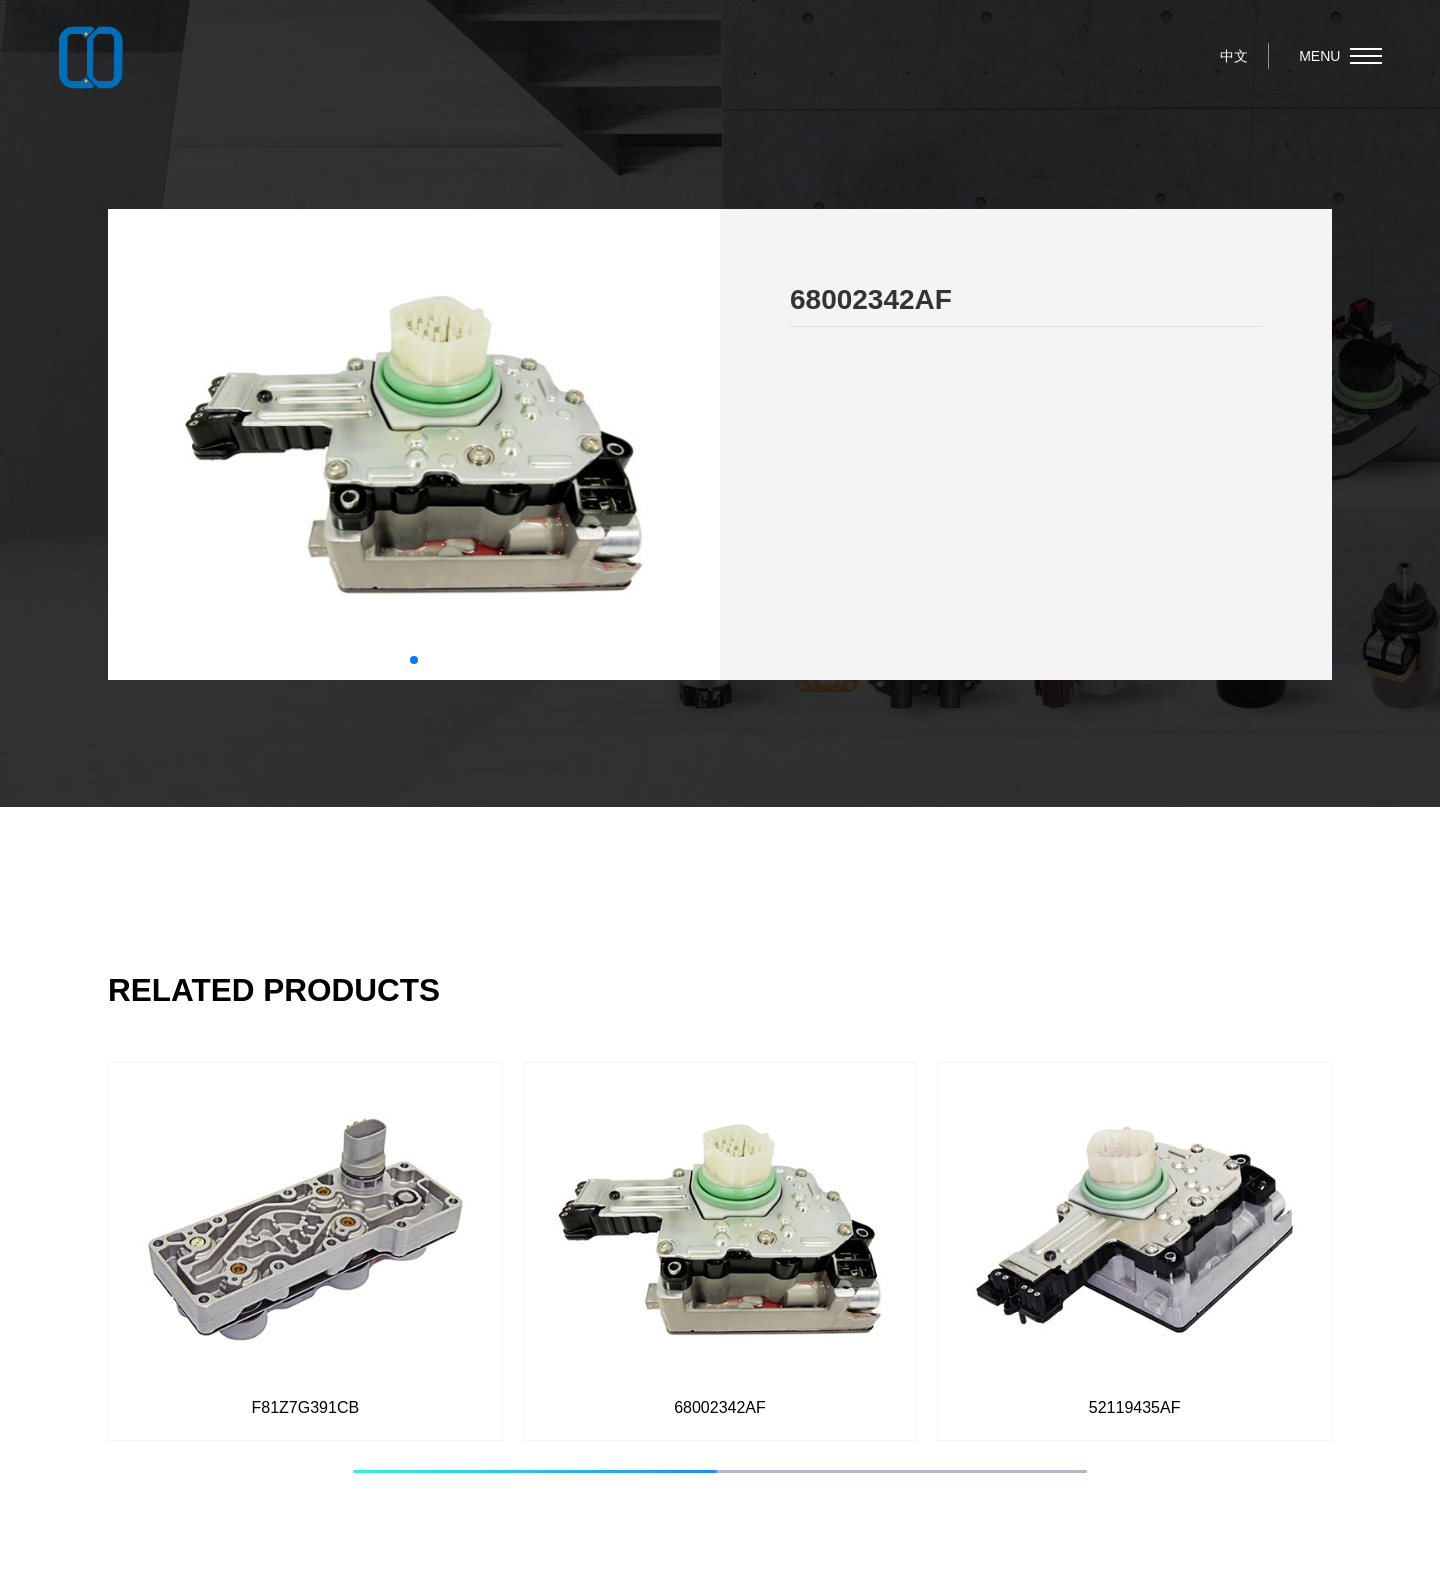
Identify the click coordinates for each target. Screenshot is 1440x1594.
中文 (1234, 56)
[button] (414, 660)
